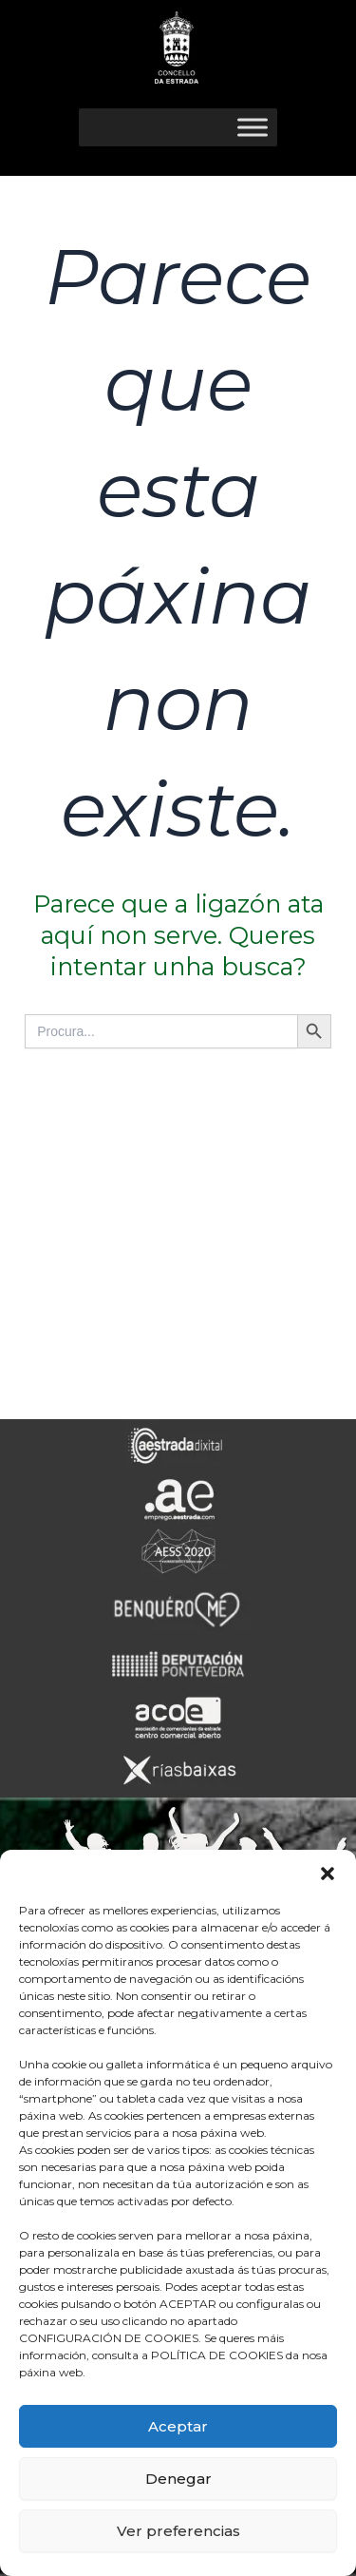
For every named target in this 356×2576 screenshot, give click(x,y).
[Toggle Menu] (252, 127)
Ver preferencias (178, 2531)
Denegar (178, 2479)
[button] (327, 1873)
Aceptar (178, 2426)
